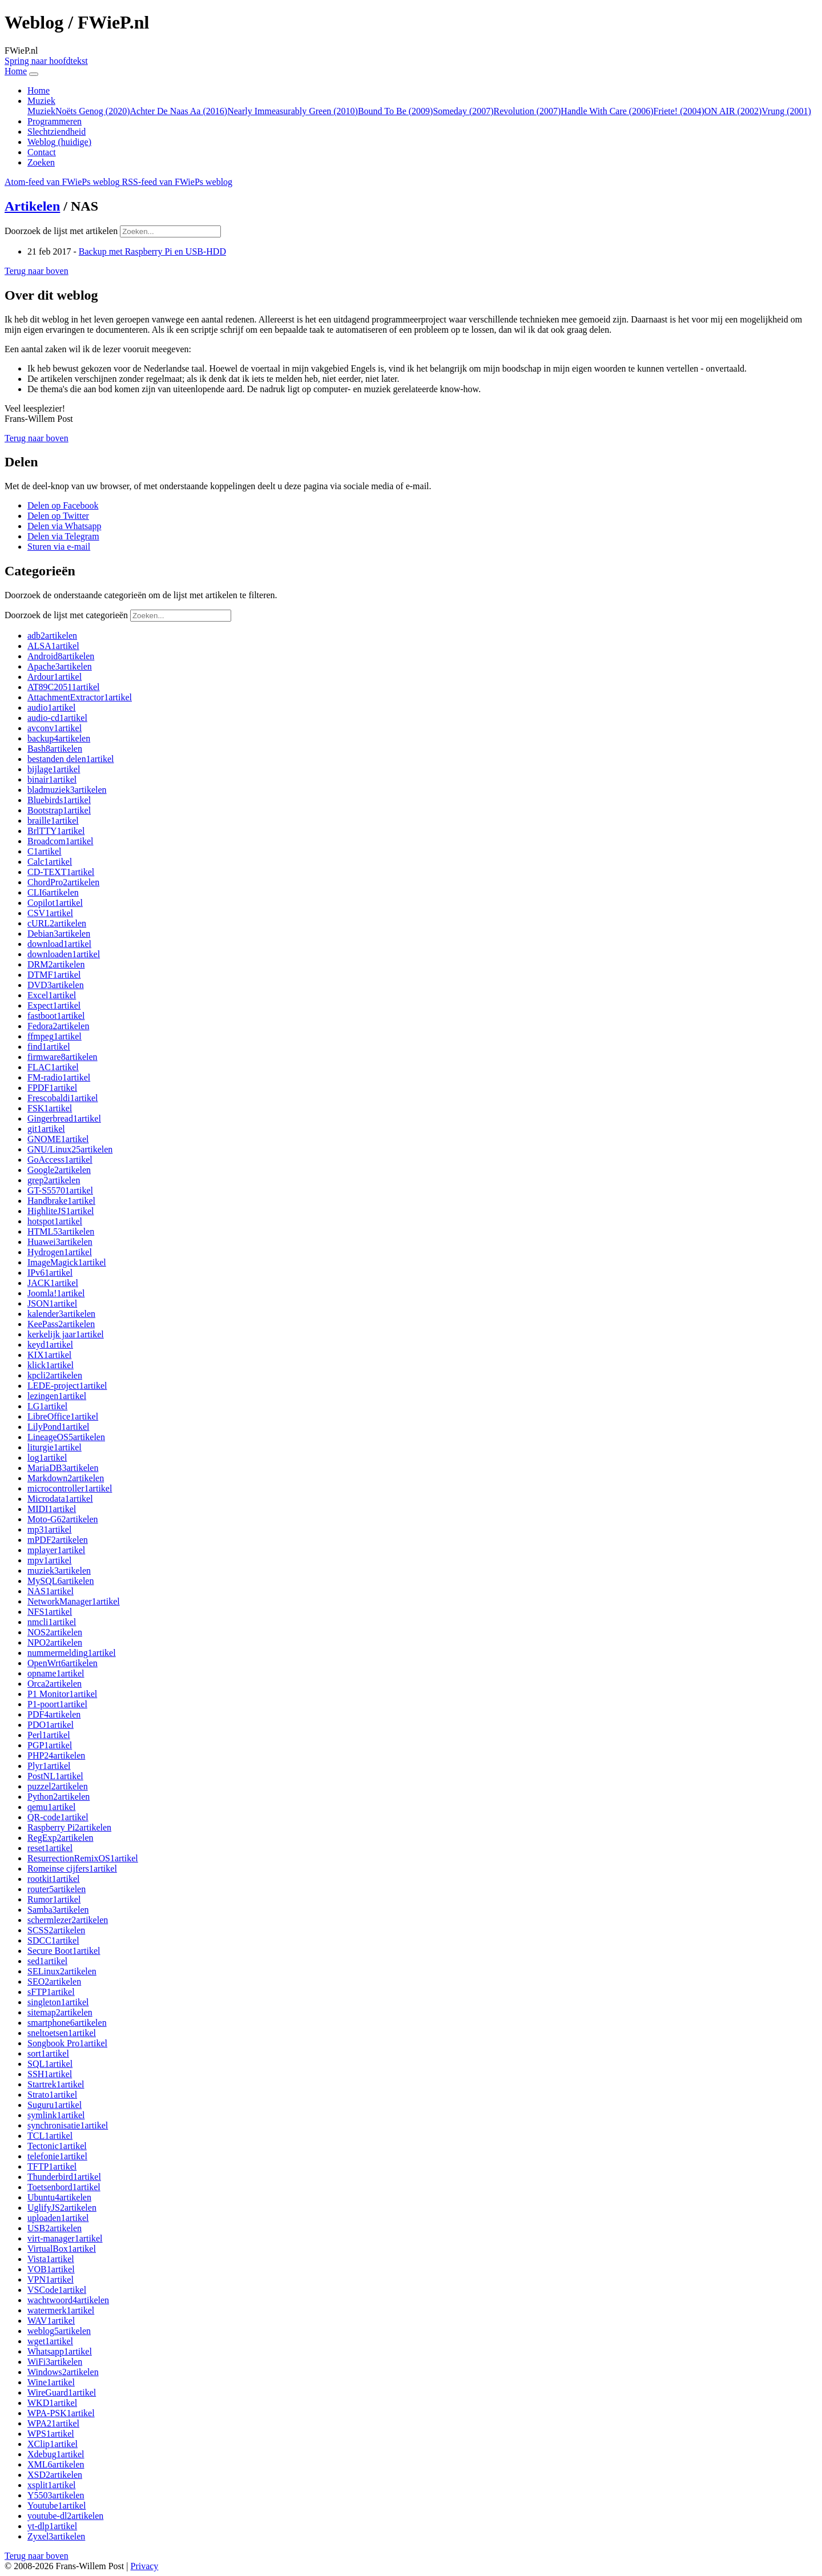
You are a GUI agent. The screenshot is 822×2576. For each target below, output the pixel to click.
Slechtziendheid (56, 131)
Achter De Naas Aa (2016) (179, 111)
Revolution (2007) (527, 111)
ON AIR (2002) (732, 111)
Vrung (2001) (786, 111)
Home (38, 90)
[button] (36, 271)
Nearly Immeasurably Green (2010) (292, 111)
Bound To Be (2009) (395, 111)
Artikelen (32, 206)
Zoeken (41, 162)
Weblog (59, 142)
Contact (41, 152)
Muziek (41, 111)
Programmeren (54, 121)
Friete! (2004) (678, 111)
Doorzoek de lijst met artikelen (61, 231)
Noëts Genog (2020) (92, 111)
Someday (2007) (463, 111)
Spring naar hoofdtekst (46, 61)
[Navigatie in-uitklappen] (33, 74)
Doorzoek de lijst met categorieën (66, 615)
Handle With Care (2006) (607, 111)
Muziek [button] (41, 101)
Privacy (144, 2566)
